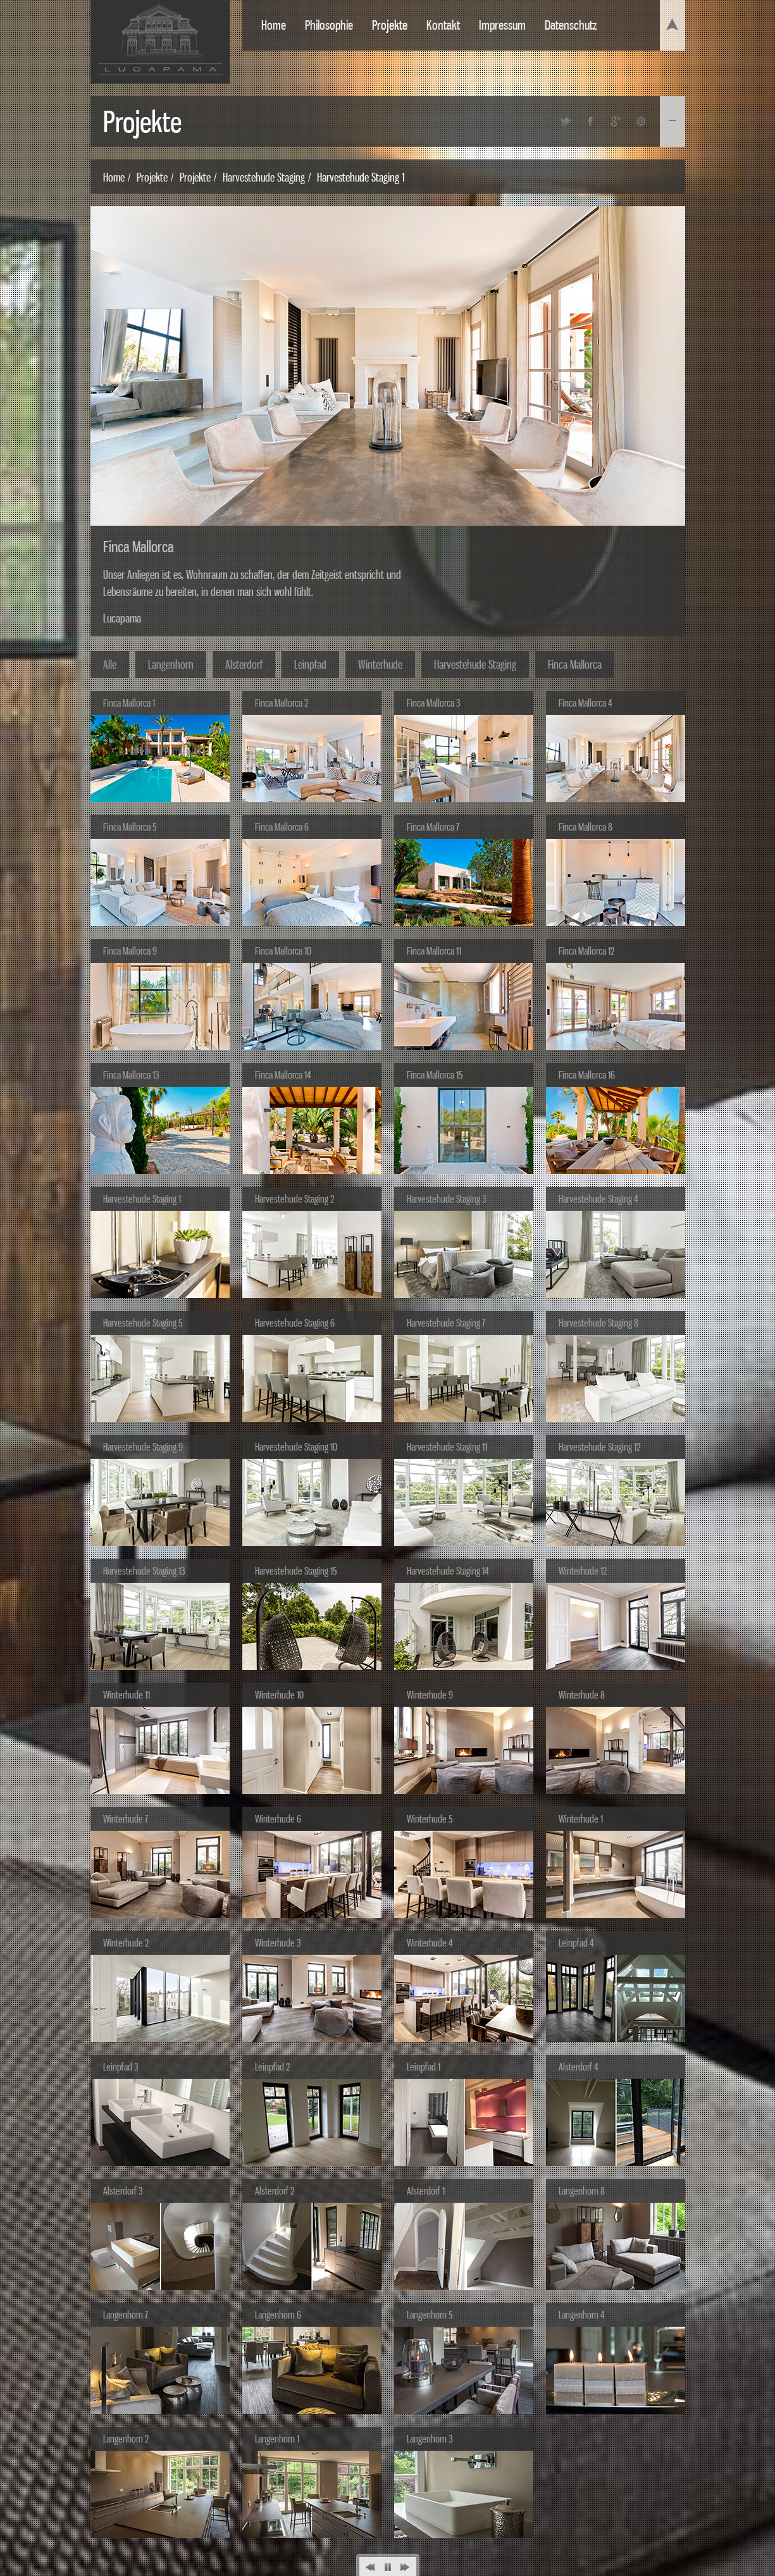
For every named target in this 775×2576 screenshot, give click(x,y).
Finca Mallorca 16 (587, 1074)
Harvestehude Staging (264, 177)
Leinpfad (310, 664)
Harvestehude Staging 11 (447, 1446)
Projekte (389, 25)
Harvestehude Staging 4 (598, 1198)
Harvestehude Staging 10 (296, 1446)
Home (273, 25)
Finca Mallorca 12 (586, 950)
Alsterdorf (244, 664)
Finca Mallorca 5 (129, 826)
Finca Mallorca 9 (130, 950)
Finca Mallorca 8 (585, 826)
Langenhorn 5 (429, 2314)
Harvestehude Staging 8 (598, 1322)
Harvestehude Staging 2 (294, 1198)
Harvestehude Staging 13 (144, 1570)
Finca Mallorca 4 (585, 703)
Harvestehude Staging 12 (599, 1446)
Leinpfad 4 (576, 1942)
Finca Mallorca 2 (281, 703)
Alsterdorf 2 (274, 2190)
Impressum (502, 25)
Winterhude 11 (126, 1694)
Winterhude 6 (278, 1818)
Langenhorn (171, 664)
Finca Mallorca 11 (434, 950)
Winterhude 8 (582, 1694)
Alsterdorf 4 (578, 2066)
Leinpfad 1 (423, 2066)
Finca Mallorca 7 (433, 826)
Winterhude (380, 664)
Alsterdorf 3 (122, 2190)
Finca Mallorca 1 (129, 703)
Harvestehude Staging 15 (296, 1570)
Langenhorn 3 (429, 2438)
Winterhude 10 (279, 1694)
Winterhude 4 (429, 1942)
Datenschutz (571, 25)
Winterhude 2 (126, 1942)
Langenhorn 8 (582, 2190)
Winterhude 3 (278, 1942)
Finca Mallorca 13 (131, 1074)
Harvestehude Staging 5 (142, 1322)
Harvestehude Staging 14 (447, 1570)
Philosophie (329, 25)
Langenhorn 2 (126, 2438)
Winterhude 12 (583, 1570)
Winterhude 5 (429, 1818)
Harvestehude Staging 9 (143, 1446)
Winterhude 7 (125, 1818)
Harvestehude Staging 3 (446, 1198)
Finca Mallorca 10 (283, 950)
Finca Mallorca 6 (282, 826)
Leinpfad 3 (120, 2066)
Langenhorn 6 (278, 2314)
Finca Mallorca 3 (433, 703)
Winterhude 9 (430, 1694)
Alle (109, 664)
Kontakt (443, 25)
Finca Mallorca (575, 664)
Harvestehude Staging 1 (142, 1198)
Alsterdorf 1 (426, 2190)
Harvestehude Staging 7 (446, 1322)
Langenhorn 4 (581, 2314)
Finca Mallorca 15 (434, 1074)
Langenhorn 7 (125, 2314)
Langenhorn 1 (277, 2438)
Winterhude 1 (581, 1818)
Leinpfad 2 (272, 2066)
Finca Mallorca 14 (283, 1074)
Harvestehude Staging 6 (295, 1322)
